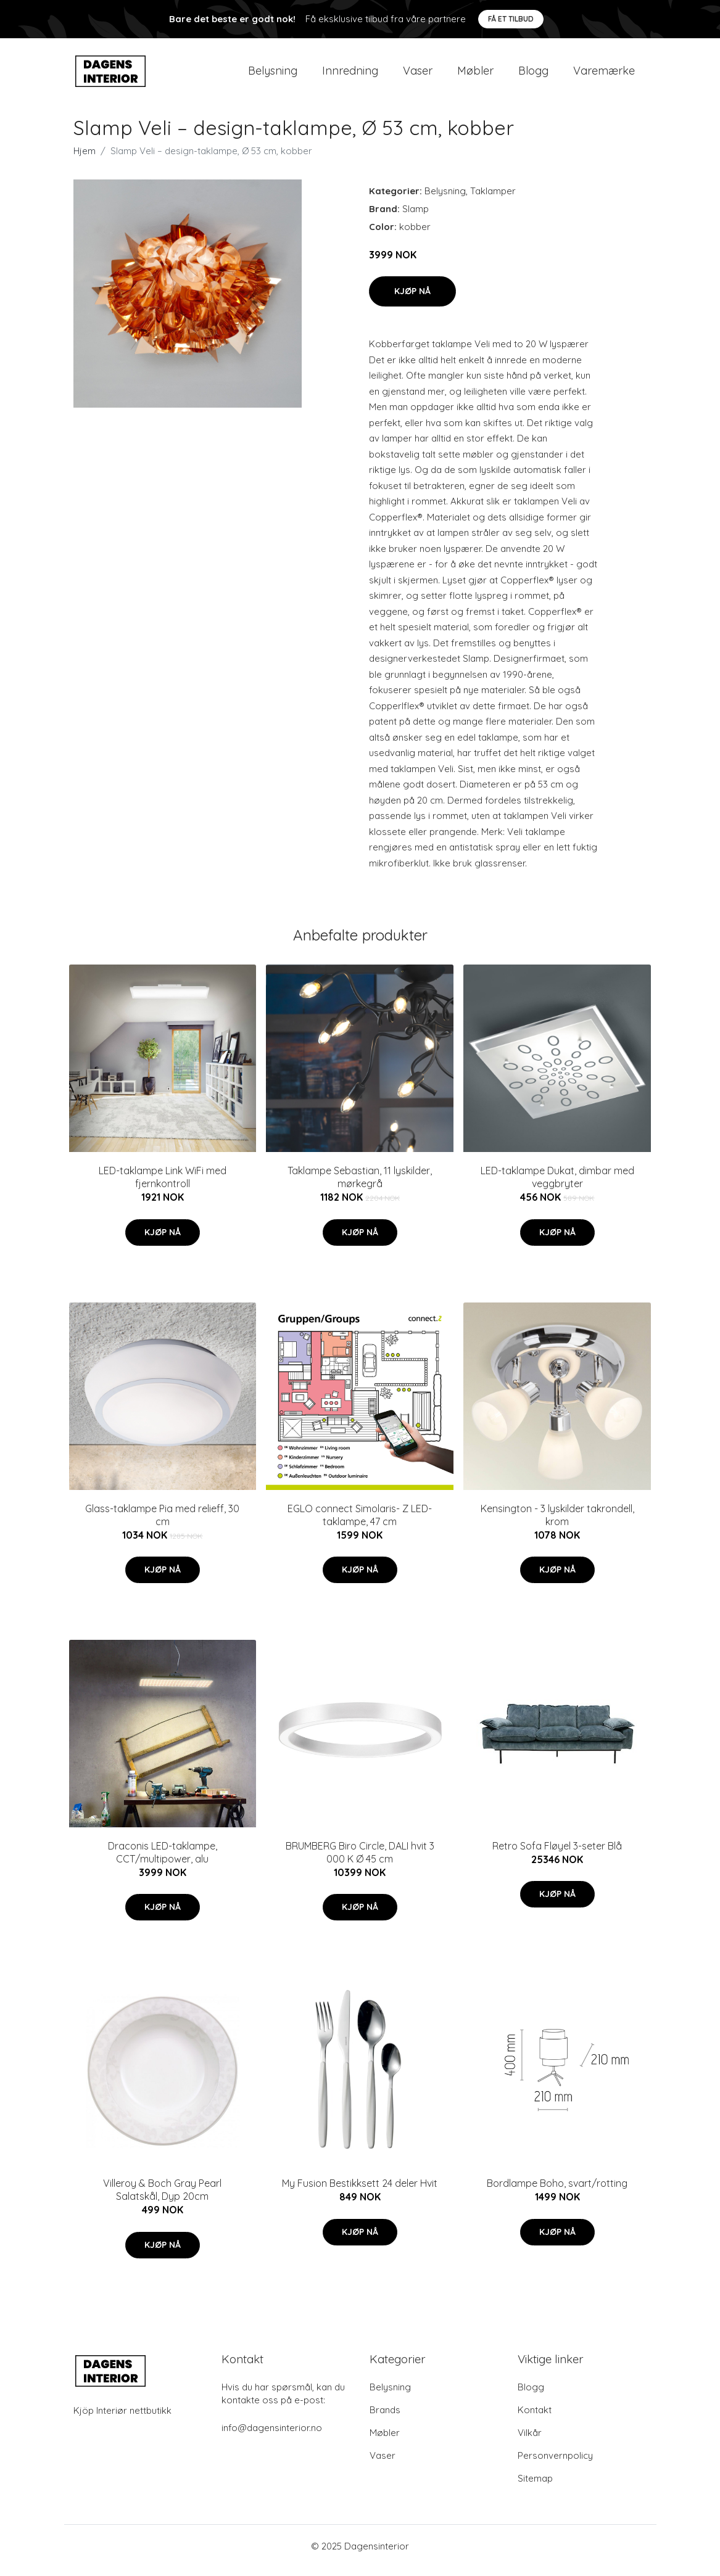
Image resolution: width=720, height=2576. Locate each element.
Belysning (272, 75)
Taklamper (493, 199)
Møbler (475, 75)
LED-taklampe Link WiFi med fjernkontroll (162, 1185)
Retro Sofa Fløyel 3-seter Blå (557, 1854)
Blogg (533, 75)
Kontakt (535, 2418)
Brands (385, 2418)
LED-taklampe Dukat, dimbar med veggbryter (557, 1185)
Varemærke (604, 75)
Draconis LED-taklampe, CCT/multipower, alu (162, 1861)
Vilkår (530, 2441)
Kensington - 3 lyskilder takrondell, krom (557, 1523)
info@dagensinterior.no (271, 2436)
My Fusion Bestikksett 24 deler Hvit (359, 2192)
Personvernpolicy (555, 2464)
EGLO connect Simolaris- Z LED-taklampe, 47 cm (360, 1523)
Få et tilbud (511, 18)
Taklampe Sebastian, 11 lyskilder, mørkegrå (360, 1185)
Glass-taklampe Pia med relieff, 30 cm (162, 1523)
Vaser (417, 75)
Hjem (84, 159)
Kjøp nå (412, 299)
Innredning (350, 75)
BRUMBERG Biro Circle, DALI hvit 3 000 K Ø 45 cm (360, 1861)
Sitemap (535, 2487)
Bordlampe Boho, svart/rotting (557, 2192)
